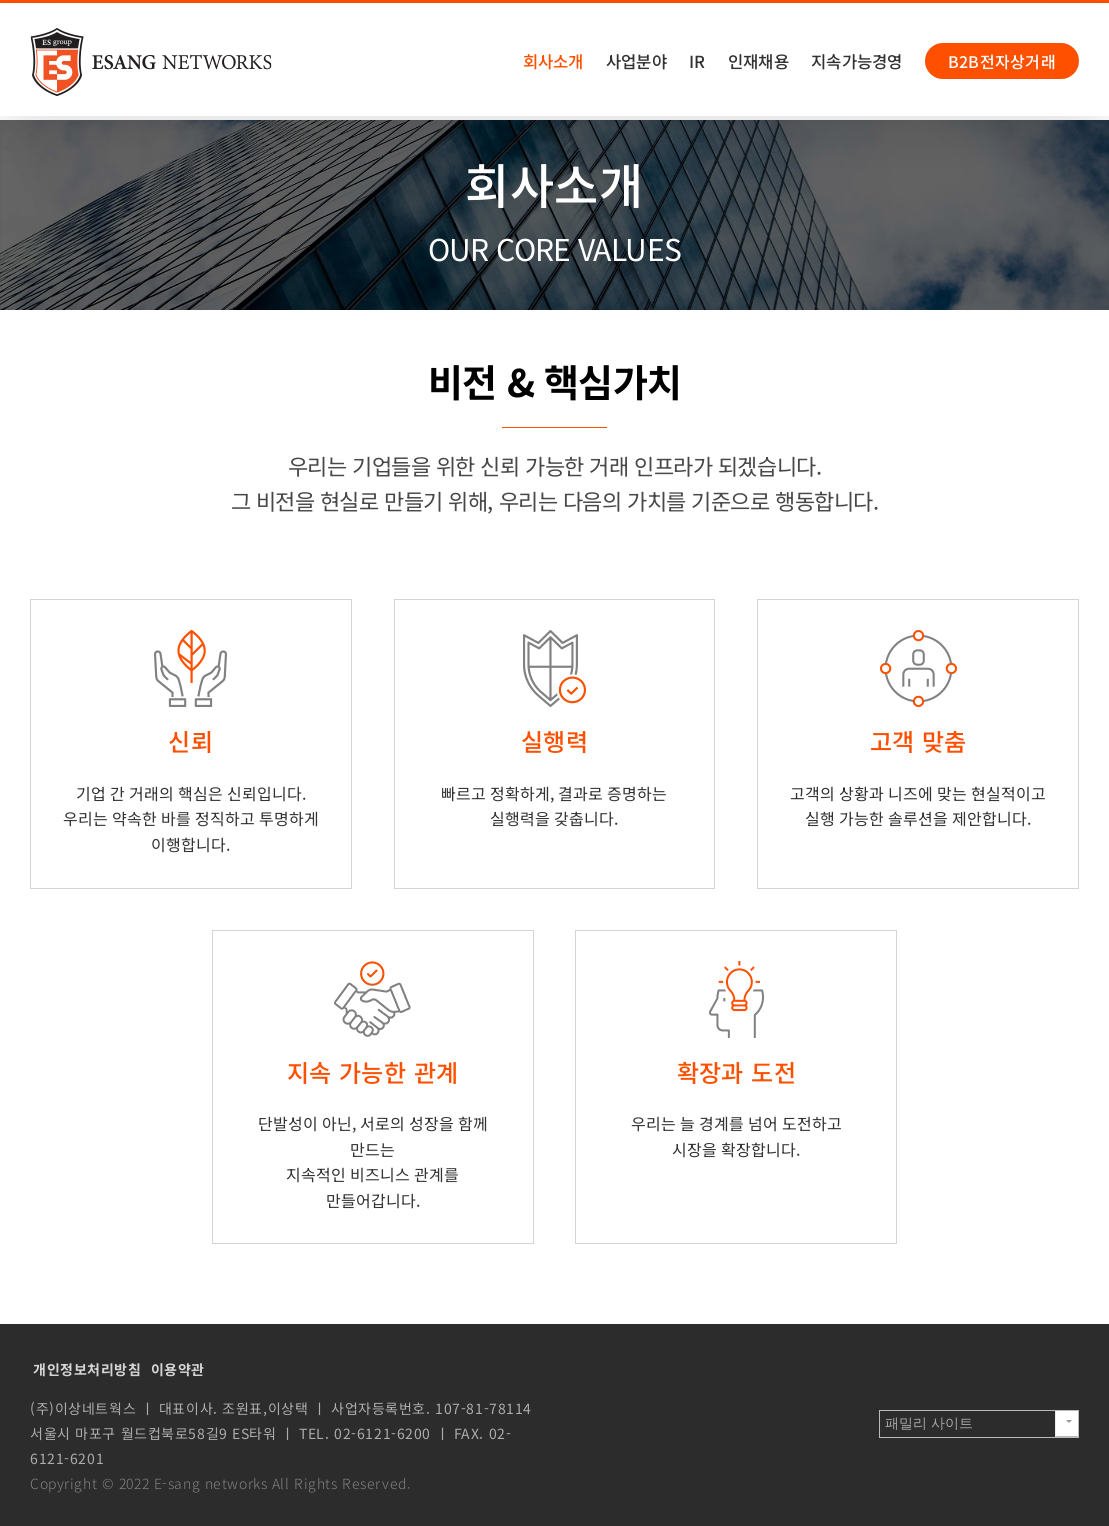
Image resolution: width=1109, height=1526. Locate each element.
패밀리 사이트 (929, 1423)
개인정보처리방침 (87, 1369)
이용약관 (178, 1369)
